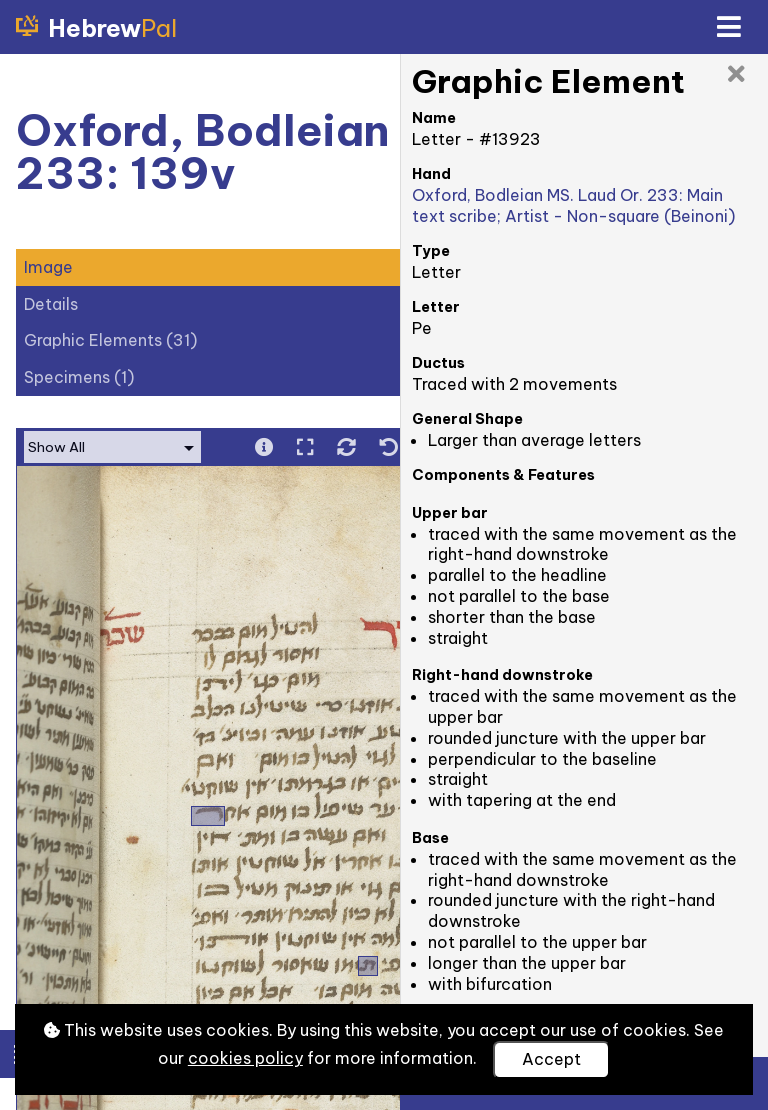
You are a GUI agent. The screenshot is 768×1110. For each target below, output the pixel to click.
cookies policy (245, 1058)
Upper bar (450, 513)
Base (430, 838)
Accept (551, 1059)
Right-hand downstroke (502, 675)
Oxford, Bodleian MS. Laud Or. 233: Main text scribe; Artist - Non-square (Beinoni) (573, 205)
